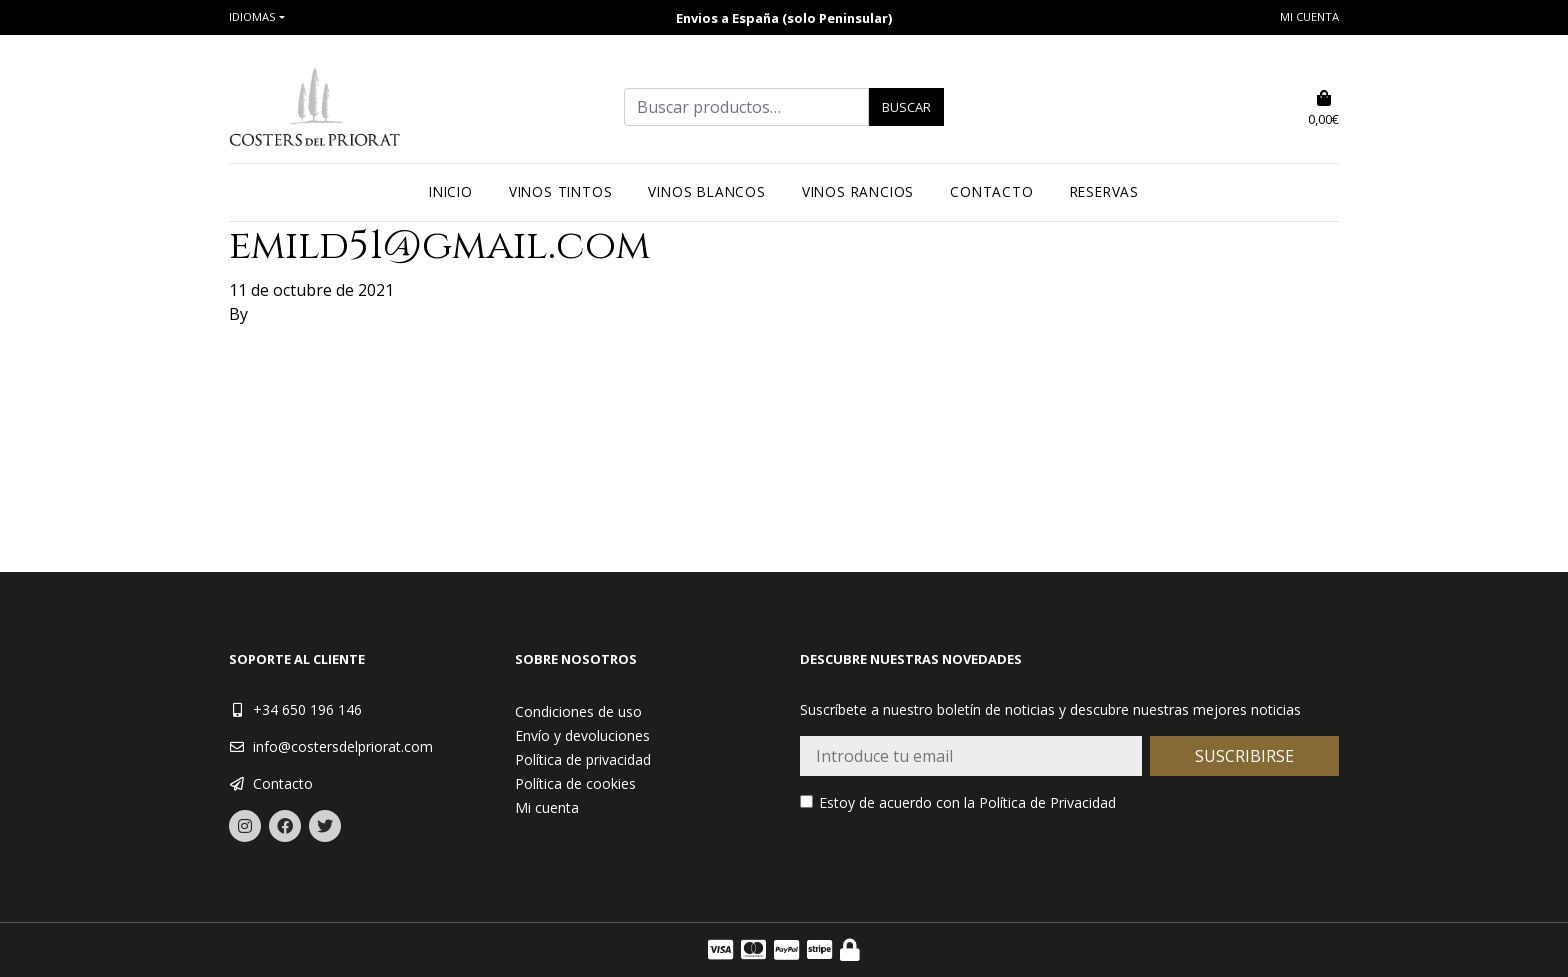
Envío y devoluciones (582, 735)
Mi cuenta (1309, 16)
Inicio (451, 191)
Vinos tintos (561, 191)
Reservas (1104, 191)
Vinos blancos (706, 191)
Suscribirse (1244, 756)
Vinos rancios (858, 191)
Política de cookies (575, 783)
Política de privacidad (583, 759)
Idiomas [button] (252, 16)
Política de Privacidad (1047, 802)
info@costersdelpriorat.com (343, 746)
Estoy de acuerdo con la (958, 802)
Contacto (991, 191)
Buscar (906, 107)
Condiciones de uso (578, 711)
